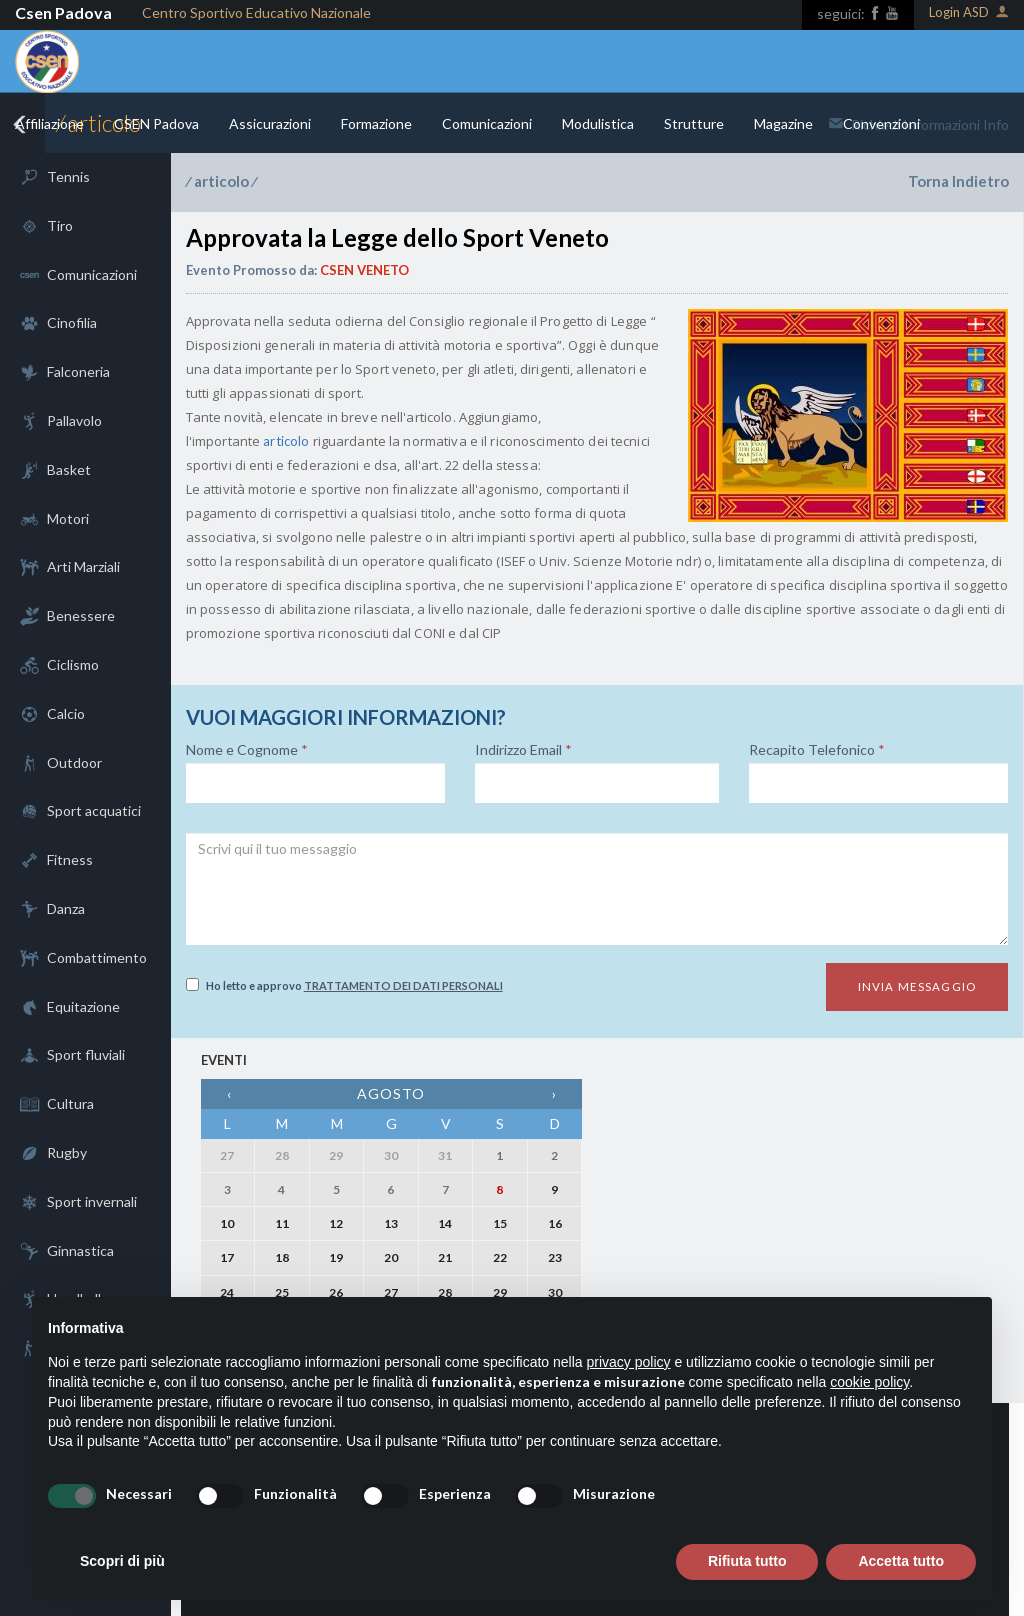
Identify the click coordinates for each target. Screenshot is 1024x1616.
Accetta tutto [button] (901, 1561)
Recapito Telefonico (817, 750)
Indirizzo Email (523, 750)
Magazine (783, 123)
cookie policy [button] (869, 1382)
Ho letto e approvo (344, 985)
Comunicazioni (487, 123)
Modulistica (598, 123)
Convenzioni (881, 123)
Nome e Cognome (247, 750)
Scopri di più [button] (122, 1561)
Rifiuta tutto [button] (747, 1561)
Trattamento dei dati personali (403, 985)
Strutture (694, 123)
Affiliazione (49, 123)
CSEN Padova (156, 123)
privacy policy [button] (629, 1362)
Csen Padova (63, 12)
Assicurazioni (270, 123)
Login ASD (969, 13)
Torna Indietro (958, 181)
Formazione (376, 123)
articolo (221, 181)
